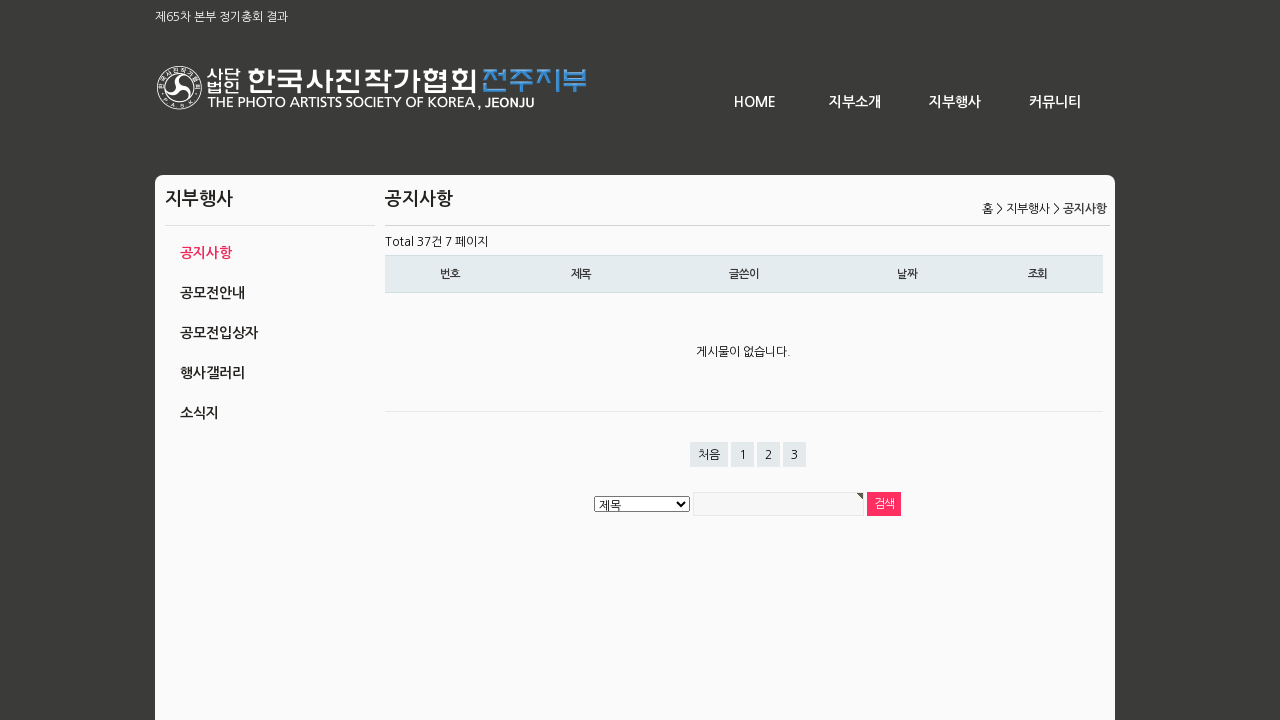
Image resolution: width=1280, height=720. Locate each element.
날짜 (907, 274)
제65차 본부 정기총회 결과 (221, 17)
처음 (709, 455)
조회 (1038, 274)
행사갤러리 (212, 373)
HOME (755, 102)
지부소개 (855, 102)
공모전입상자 (219, 333)
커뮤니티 (1055, 102)
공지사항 (206, 253)
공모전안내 (212, 293)
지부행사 (955, 102)
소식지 (199, 413)
